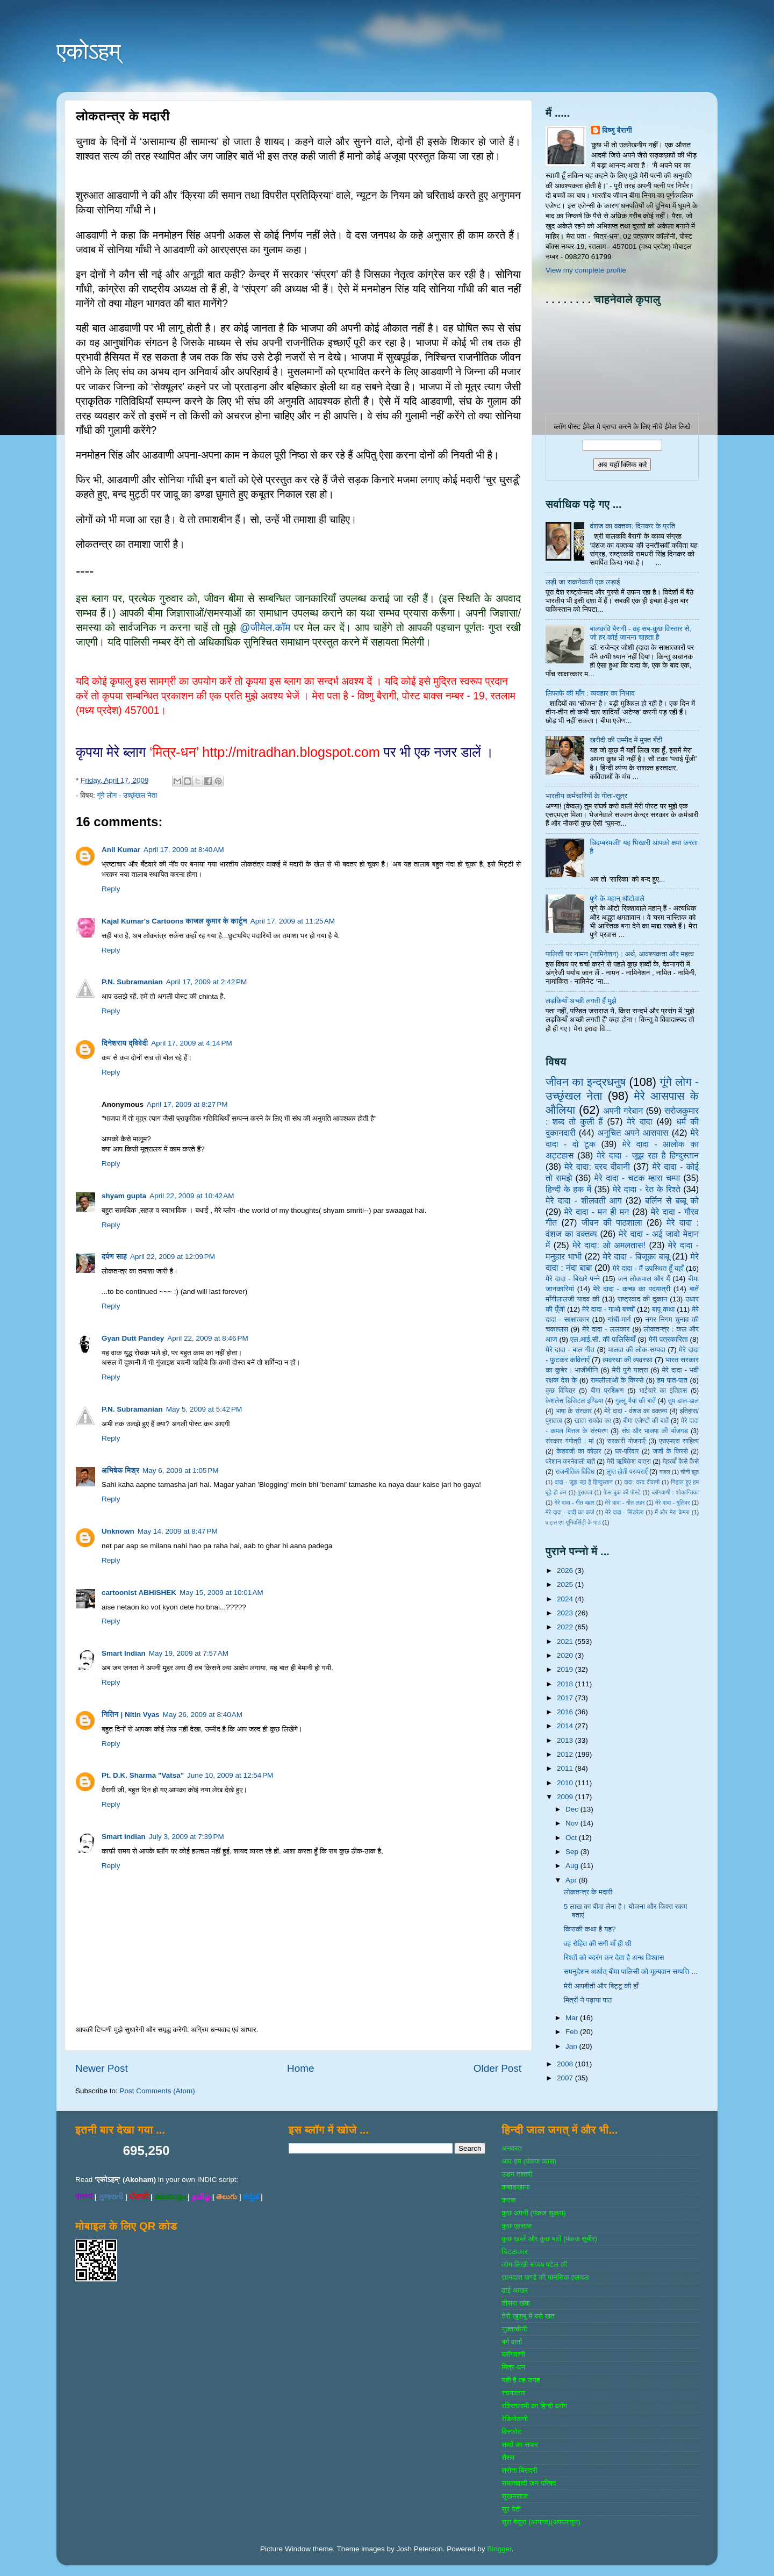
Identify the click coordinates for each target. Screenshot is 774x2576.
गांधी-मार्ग (619, 1319)
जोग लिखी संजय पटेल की (534, 2264)
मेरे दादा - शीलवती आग (584, 1200)
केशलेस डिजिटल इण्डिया (574, 1401)
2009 (566, 1797)
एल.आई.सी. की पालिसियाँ (602, 1339)
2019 (566, 1669)
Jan (572, 2046)
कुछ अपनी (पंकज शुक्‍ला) (533, 2213)
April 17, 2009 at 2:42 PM (206, 982)
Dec (572, 1809)
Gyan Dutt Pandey (133, 1338)
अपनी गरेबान (623, 1110)
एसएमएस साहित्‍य (679, 1441)
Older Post (497, 2068)
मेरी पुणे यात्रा (630, 1370)
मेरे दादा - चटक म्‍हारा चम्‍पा (637, 1178)
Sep (572, 1852)
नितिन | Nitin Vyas (131, 1715)
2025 (566, 1584)
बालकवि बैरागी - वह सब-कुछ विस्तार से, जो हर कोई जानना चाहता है (640, 633)
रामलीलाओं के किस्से (616, 1380)
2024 (566, 1599)
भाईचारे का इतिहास (663, 1390)
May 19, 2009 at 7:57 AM (188, 1653)
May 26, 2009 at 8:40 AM (202, 1715)
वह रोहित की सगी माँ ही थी (598, 1944)
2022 (566, 1627)
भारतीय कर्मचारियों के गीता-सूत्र (586, 796)
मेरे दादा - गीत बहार (574, 1502)
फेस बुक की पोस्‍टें (622, 1492)
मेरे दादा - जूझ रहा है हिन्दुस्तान (648, 1155)
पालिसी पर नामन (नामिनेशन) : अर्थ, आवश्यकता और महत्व (620, 954)
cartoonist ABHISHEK (139, 1592)
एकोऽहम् (88, 51)
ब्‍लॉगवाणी (513, 2354)
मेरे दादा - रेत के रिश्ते (646, 1189)
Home (300, 2068)
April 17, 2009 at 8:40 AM (184, 850)
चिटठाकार (514, 2252)
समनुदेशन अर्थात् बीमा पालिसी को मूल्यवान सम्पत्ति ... (631, 1971)
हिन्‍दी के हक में (568, 1189)
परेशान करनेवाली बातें (570, 1461)
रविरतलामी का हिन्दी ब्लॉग (534, 2406)
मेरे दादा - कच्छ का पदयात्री (632, 1289)
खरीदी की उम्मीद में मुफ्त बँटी (626, 740)
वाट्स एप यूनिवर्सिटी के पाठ (573, 1522)
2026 (566, 1570)
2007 (566, 2078)
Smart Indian (124, 1653)
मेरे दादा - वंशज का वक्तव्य (635, 1411)
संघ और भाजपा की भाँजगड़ (654, 1431)
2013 (566, 1740)
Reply (111, 889)
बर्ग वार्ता (511, 2342)
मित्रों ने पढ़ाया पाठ (588, 2000)
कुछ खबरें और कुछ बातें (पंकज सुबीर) (549, 2239)
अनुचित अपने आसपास (633, 1132)
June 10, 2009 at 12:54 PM (230, 1775)
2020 (566, 1655)
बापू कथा (663, 1309)
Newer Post (101, 2068)
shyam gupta (124, 1196)
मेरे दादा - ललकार (605, 1329)
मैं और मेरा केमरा (672, 1512)
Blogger (499, 2549)
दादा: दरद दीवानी (642, 1482)
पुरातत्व (585, 1492)
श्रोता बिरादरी (519, 2470)
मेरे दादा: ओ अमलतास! (609, 1245)
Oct (572, 1838)
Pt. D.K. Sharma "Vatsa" (143, 1775)
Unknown (118, 1531)
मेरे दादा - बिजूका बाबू (636, 1256)
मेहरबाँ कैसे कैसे (681, 1461)
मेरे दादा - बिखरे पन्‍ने (573, 1279)
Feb (572, 2032)
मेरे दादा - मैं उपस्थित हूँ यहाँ (648, 1268)
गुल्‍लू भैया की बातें (635, 1401)
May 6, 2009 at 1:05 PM (180, 1470)
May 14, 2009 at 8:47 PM (178, 1531)
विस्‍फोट (511, 2432)
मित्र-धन (513, 2367)
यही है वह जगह (520, 2380)
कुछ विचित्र (560, 1390)
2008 (566, 2064)
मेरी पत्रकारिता (668, 1339)
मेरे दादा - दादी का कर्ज (570, 1512)
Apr (572, 1880)
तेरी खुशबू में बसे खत (527, 2316)
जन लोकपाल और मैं (644, 1279)
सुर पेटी (511, 2509)
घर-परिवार (627, 1451)
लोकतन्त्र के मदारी (588, 1892)
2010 (566, 1783)
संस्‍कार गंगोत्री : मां (569, 1441)
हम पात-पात (672, 1380)
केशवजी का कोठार (578, 1451)
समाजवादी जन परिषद (528, 2483)
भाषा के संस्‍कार (574, 1411)
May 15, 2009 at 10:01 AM (221, 1592)
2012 (566, 1754)
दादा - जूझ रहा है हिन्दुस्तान (584, 1482)
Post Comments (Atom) (157, 2091)
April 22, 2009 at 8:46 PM (207, 1338)
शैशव (507, 2457)
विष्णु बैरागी (617, 130)
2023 (566, 1613)
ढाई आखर (514, 2290)
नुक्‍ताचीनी (514, 2329)
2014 (566, 1726)
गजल (664, 1472)
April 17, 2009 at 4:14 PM (191, 1043)
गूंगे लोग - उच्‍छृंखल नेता (127, 795)
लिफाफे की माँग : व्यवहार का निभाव (590, 693)
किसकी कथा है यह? (590, 1929)
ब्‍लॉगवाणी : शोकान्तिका (675, 1492)
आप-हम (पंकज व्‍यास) (528, 2161)
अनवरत (511, 2148)
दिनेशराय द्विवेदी (125, 1043)
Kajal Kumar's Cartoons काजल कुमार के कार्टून (174, 921)
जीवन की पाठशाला (612, 1222)
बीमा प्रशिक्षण (607, 1390)
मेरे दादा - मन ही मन (596, 1212)
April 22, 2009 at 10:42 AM (191, 1196)
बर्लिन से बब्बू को (672, 1200)
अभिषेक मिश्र (120, 1470)
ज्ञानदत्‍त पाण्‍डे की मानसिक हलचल (545, 2277)
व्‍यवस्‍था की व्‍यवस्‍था (628, 1360)
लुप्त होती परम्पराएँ (627, 1472)
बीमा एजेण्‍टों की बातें (646, 1421)
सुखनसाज (514, 2496)
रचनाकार (513, 2393)
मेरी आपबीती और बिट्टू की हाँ (601, 1986)
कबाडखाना (515, 2187)
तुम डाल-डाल (683, 1401)
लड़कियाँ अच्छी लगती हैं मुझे (581, 1001)
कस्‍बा (508, 2200)
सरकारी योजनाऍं (626, 1441)
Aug (572, 1866)
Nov (572, 1823)
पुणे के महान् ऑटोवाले (617, 899)
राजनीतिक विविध (574, 1472)
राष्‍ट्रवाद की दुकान (643, 1299)
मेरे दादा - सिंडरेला (624, 1512)
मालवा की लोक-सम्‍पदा (636, 1350)
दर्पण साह (114, 1257)
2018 (566, 1684)
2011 (566, 1768)
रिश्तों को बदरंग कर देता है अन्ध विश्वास (614, 1958)
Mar (572, 2018)
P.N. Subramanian (132, 982)
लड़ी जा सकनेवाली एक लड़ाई (583, 582)
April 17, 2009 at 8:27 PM (187, 1104)
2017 (566, 1698)
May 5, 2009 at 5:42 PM (204, 1409)
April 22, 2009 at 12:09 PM (172, 1257)
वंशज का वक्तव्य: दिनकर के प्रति (632, 526)
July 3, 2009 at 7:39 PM (186, 1837)
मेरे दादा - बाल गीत (570, 1350)
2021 (566, 1641)
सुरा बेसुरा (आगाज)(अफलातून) (540, 2522)
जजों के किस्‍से (670, 1451)
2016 (566, 1712)
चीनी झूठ (689, 1472)
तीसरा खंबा (515, 2303)
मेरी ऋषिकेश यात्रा (629, 1461)
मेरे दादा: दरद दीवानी (597, 1166)
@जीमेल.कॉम (265, 627)
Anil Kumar (121, 850)
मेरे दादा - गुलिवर (672, 1502)
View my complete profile (586, 270)
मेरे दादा (639, 1121)
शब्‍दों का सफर (519, 2445)
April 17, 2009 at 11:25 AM (292, 921)
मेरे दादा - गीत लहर (625, 1502)
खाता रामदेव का (593, 1421)
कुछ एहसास (516, 2226)
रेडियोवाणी (514, 2419)
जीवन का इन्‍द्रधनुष (586, 1082)
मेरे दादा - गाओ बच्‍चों (608, 1309)
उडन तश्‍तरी (516, 2174)
